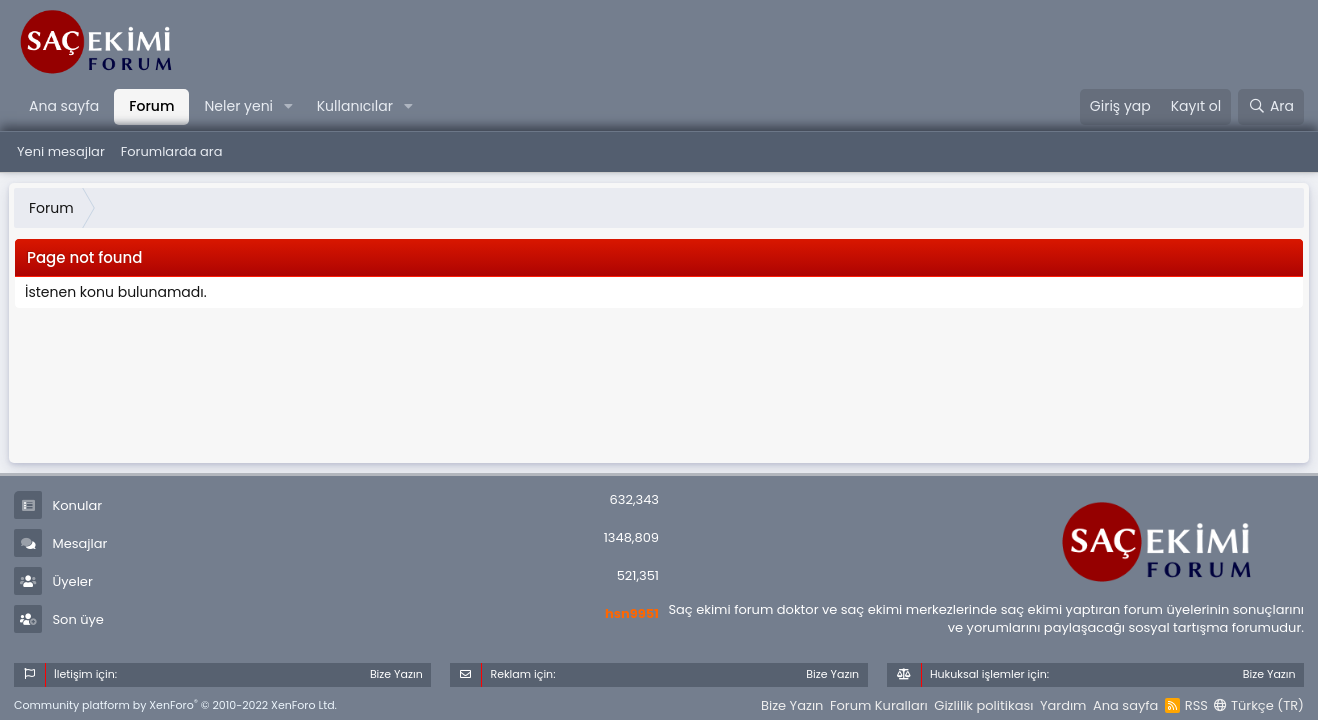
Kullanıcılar (355, 106)
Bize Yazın (792, 705)
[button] (288, 107)
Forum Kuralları (879, 705)
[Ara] (1271, 107)
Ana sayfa (64, 106)
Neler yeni (238, 106)
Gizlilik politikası (983, 705)
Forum (151, 106)
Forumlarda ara (172, 151)
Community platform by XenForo (175, 705)
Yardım (1063, 705)
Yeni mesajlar (61, 151)
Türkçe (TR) (1259, 705)
